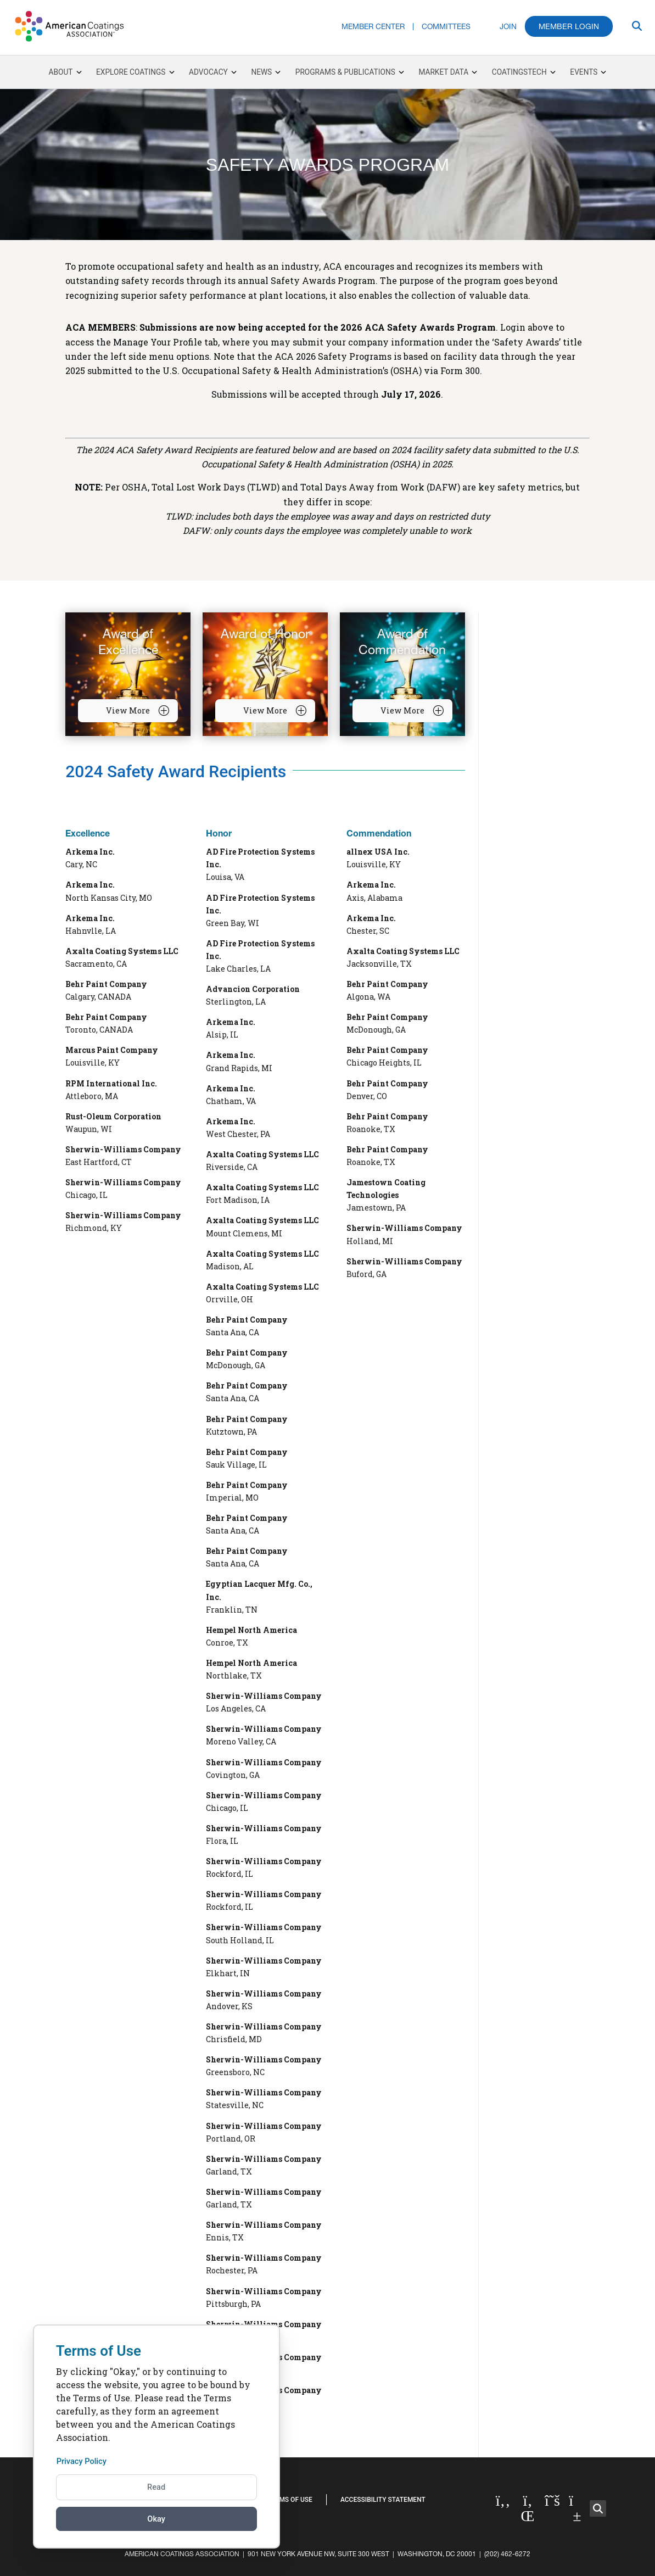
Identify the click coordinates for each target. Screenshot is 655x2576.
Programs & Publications (349, 71)
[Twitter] (552, 2500)
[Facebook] (503, 2500)
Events (588, 71)
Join (508, 27)
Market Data (447, 71)
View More (138, 710)
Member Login (569, 26)
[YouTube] (577, 2508)
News (261, 72)
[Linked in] (528, 2508)
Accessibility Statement (383, 2499)
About (65, 71)
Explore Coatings (135, 71)
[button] (598, 2508)
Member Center (373, 27)
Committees (446, 27)
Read (156, 2487)
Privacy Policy (84, 2461)
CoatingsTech (524, 71)
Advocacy (213, 71)
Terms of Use (289, 2499)
